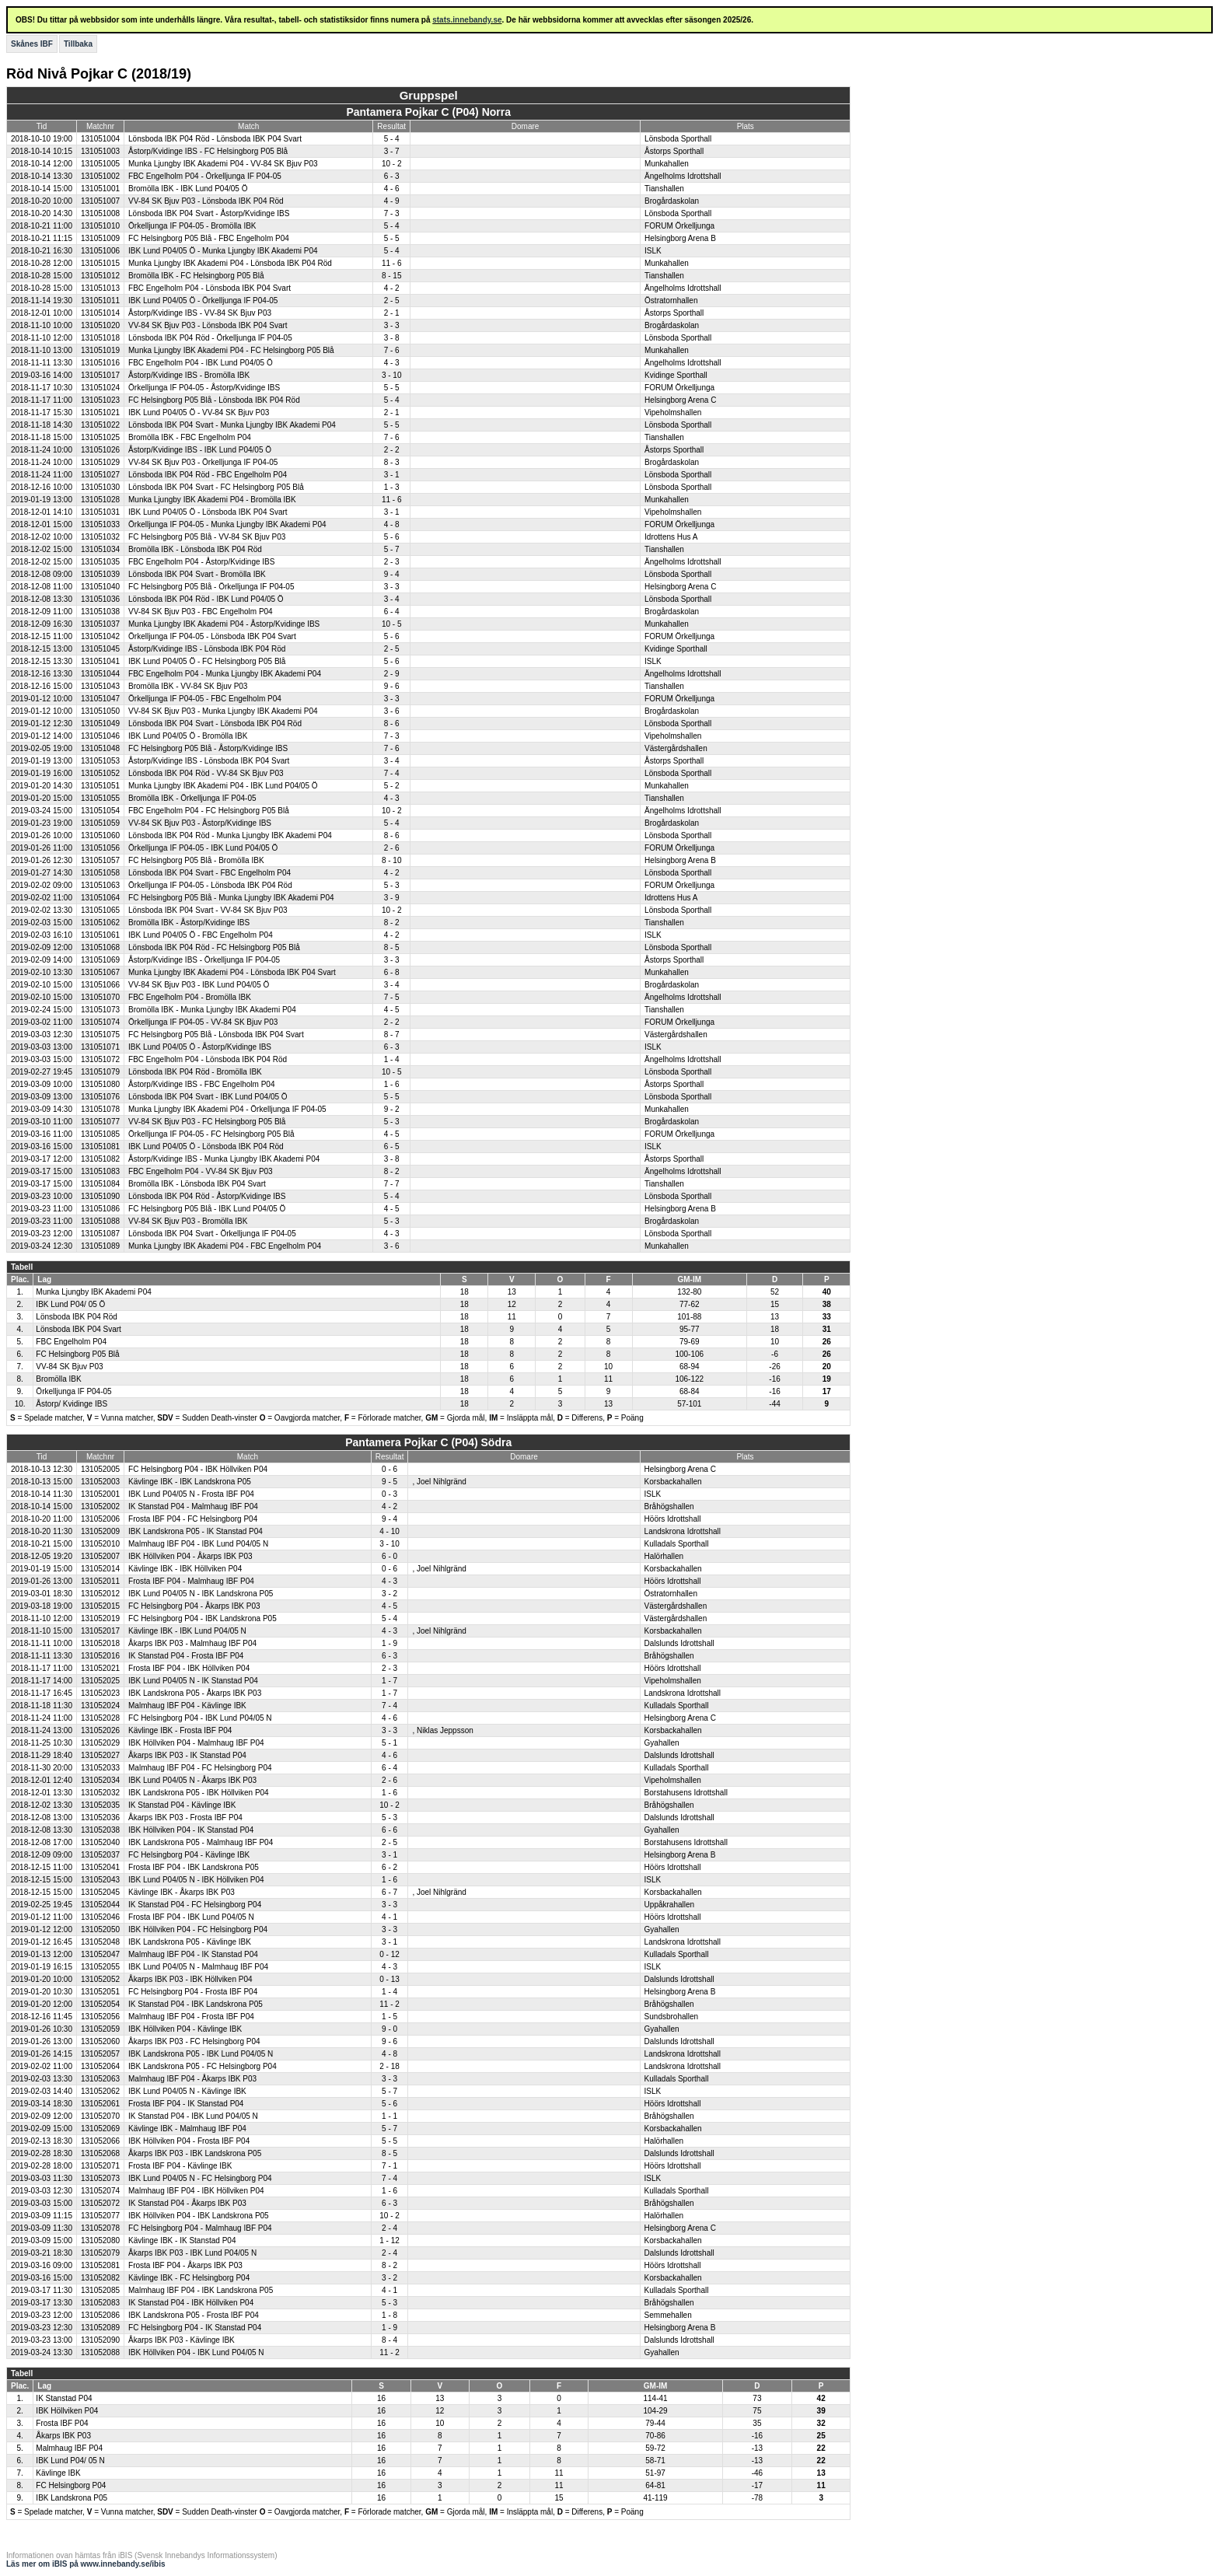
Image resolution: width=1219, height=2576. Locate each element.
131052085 (100, 2290)
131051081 (100, 1146)
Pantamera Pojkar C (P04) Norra (428, 112)
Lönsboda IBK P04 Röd (76, 1316)
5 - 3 (392, 885)
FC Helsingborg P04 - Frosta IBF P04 (192, 1991)
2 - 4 (389, 2228)
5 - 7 (392, 549)
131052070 (100, 2116)
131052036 (100, 1817)
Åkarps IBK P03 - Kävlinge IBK (181, 2340)
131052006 (100, 1519)
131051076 (100, 1096)
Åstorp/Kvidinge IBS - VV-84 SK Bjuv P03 (199, 313)
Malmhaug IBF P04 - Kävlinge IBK (187, 1705)
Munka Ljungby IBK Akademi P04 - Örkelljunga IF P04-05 (227, 1109)
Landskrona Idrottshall (682, 1531)
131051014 (100, 313)
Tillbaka (78, 44)
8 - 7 (392, 1034)
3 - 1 (392, 474)
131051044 (100, 673)
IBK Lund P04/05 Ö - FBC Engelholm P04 (200, 935)
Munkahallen (666, 163)
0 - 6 (389, 1469)
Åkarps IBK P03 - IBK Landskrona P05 (194, 2153)
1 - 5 (389, 2016)
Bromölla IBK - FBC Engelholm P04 (189, 437)
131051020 (100, 325)
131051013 (100, 288)
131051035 (100, 561)
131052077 (100, 2215)
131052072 (100, 2203)
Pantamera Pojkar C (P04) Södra (428, 1442)
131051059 (100, 823)
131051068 (100, 947)
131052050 (100, 1929)
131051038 (100, 611)
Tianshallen (664, 188)
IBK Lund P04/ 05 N (70, 2460)
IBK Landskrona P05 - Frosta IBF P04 (193, 2315)
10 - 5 (392, 624)
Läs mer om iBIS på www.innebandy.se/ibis (86, 2564)
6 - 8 (392, 972)
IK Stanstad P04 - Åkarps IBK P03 (187, 2203)
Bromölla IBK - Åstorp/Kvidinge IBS (189, 922)
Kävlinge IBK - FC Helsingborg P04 (189, 2278)
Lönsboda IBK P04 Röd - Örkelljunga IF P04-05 (210, 338)
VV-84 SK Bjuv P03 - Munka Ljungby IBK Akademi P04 (222, 711)
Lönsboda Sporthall (677, 139)
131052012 (100, 1593)
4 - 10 (389, 1531)
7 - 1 (389, 2166)
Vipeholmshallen (672, 412)
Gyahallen (661, 1743)
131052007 (100, 1556)
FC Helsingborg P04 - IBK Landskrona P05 (202, 1618)
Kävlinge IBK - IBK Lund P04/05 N (187, 1631)
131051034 (100, 549)
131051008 (100, 213)
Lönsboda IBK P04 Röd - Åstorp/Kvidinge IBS (206, 1196)
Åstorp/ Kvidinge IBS (71, 1404)
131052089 (100, 2327)
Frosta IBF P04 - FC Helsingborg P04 (192, 1519)
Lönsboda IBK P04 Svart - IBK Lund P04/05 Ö (208, 1096)
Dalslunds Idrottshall (679, 1643)
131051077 (100, 1121)
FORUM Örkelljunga (679, 226)
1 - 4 (392, 1059)
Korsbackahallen (673, 1481)
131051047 (100, 698)
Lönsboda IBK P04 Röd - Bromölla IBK (195, 1072)
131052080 (100, 2240)
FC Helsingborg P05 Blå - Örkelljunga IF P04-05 (211, 586)
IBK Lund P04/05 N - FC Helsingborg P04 (200, 2178)
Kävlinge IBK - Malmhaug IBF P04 (187, 2128)
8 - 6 (392, 723)
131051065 (100, 910)
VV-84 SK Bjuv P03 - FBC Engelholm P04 (200, 611)
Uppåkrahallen (669, 1904)
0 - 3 (389, 1494)
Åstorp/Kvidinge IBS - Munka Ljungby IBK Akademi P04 (224, 1159)
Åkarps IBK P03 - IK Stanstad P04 (187, 1755)
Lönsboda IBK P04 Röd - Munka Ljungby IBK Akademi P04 (230, 835)
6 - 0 (389, 1556)
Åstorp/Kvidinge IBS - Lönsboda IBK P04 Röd (206, 649)
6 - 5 (392, 1146)
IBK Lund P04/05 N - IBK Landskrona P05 (200, 1593)
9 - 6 (392, 686)
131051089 (100, 1246)
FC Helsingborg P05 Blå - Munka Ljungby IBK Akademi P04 (231, 897)
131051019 (100, 350)
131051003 (100, 151)
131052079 (100, 2253)
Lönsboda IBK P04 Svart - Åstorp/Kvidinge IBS (208, 213)
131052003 (100, 1481)
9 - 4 (392, 574)
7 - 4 (392, 773)
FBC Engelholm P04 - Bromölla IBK (189, 997)
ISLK (653, 250)
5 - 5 (392, 238)
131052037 (100, 1855)
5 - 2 (392, 785)
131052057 (100, 2054)
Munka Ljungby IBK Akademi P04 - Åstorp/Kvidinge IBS (224, 624)
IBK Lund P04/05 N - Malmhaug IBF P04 (198, 1967)
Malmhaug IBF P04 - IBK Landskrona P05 (200, 2290)
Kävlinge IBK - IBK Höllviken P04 (185, 1568)
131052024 (100, 1705)
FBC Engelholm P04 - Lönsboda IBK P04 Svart (209, 288)
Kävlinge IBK (58, 2473)
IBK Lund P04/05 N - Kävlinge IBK (187, 2091)
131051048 (100, 748)
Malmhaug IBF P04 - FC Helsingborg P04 (200, 1767)
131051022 (100, 425)
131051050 (100, 711)
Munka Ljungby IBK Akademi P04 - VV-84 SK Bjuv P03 (222, 163)
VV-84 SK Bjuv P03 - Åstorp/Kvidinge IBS (199, 823)
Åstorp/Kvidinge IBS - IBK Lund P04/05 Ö (199, 450)
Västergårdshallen (675, 748)
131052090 (100, 2340)
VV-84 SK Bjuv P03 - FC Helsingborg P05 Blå (206, 1121)
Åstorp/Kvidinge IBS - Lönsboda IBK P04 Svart (208, 761)
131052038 (100, 1830)
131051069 (100, 960)
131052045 (100, 1892)
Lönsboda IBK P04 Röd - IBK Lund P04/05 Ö (206, 599)
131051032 (100, 537)
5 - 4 (392, 139)
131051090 (100, 1196)
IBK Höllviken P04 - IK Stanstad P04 (190, 1830)
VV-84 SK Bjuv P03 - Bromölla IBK (187, 1221)
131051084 (100, 1184)
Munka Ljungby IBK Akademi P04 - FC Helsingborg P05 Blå (231, 350)
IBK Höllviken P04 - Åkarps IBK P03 (190, 1556)
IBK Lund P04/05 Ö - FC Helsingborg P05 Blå (206, 661)
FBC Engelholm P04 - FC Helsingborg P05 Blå (208, 810)
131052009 (100, 1531)
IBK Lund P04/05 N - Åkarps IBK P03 (192, 1780)
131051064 (100, 897)
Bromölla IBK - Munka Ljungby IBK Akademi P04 (212, 1009)
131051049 (100, 723)
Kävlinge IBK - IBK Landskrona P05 (189, 1481)
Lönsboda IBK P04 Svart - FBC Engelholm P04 (209, 873)
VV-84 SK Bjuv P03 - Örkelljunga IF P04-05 (203, 462)
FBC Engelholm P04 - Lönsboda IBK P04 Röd (207, 1059)
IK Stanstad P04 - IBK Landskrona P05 (195, 2004)
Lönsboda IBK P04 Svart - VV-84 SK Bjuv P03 (208, 910)
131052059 (100, 2029)
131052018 (100, 1643)
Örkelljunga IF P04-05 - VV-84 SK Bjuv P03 (203, 1022)
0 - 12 (389, 1954)
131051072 (100, 1059)
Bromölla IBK (58, 1379)
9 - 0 (389, 2029)
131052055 (100, 1967)
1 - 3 (392, 487)
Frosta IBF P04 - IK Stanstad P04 (185, 2103)
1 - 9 (389, 1643)
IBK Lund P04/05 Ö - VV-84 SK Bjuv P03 (198, 412)
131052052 (100, 1979)
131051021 (100, 412)
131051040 (100, 586)
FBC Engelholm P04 (71, 1341)
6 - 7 (389, 1892)
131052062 (100, 2091)
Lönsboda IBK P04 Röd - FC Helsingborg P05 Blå (214, 947)
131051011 (100, 300)
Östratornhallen (670, 300)
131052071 (100, 2166)
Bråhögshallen (669, 1506)
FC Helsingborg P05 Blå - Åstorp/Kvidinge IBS (208, 748)
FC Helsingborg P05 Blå (77, 1354)
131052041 (100, 1867)
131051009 (100, 238)
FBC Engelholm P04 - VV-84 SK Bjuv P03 (200, 1171)
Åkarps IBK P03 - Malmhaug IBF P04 (192, 1643)
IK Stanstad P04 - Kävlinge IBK (182, 1805)
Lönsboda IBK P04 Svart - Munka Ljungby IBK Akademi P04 (232, 425)
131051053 (100, 761)
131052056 (100, 2016)
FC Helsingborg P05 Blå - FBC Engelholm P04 (208, 238)
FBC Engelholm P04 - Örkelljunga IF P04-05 (204, 176)
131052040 (100, 1842)
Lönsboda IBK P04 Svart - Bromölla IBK (197, 574)
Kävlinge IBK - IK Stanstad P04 (182, 2240)
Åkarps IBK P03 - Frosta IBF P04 (185, 1817)
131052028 (100, 1718)
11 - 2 (389, 2004)
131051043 (100, 686)
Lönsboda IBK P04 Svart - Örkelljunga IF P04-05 (212, 1233)
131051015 (100, 263)
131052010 (100, 1544)
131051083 (100, 1171)
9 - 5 (389, 1481)
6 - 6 (389, 1830)
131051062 (100, 922)
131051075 (100, 1034)
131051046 (100, 736)
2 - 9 (392, 673)
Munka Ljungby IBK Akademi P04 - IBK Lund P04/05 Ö (222, 785)
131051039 (100, 574)
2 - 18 (389, 2066)
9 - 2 (392, 1109)
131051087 (100, 1233)
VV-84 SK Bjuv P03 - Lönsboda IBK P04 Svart (208, 325)
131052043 (100, 1879)
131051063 (100, 885)
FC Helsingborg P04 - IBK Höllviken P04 (197, 1469)
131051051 (100, 785)
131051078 (100, 1109)
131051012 (100, 275)
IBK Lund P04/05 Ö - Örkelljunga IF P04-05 (203, 300)
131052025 (100, 1680)
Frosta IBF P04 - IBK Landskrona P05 (193, 1867)
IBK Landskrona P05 (71, 2498)
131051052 (100, 773)
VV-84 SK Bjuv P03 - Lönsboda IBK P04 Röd (206, 201)
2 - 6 (392, 848)
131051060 (100, 835)
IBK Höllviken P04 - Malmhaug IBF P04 (196, 1743)
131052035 (100, 1805)
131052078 (100, 2228)
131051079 (100, 1072)
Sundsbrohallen (671, 2016)
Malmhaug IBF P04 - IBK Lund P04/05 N (198, 1544)
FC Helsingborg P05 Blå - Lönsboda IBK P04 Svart (216, 1034)
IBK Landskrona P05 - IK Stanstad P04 (195, 1531)
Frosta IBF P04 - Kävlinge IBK (180, 2166)
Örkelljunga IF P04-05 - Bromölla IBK (192, 226)
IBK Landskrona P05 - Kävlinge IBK (189, 1942)
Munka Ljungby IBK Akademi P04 (93, 1292)
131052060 (100, 2041)
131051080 (100, 1084)
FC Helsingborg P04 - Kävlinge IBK (189, 1855)
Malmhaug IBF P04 (69, 2448)
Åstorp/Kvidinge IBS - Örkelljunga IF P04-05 (204, 960)
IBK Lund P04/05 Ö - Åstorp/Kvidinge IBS (199, 1047)
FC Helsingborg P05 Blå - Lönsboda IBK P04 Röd (214, 400)
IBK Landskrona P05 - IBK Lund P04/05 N (200, 2054)
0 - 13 (389, 1979)
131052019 (100, 1618)
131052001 (100, 1494)
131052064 (100, 2066)
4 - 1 (389, 1917)
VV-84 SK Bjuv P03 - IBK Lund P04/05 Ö (198, 984)
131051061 (100, 935)
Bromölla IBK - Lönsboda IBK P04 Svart (197, 1184)
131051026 (100, 450)
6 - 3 (392, 176)
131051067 (100, 972)
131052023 (100, 1693)
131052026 (100, 1730)
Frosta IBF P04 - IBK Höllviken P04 (189, 1668)
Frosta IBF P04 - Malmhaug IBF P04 (191, 1581)
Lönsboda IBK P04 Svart (78, 1329)
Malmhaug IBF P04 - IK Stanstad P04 (193, 1954)
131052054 (100, 2004)
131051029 (100, 462)
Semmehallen (668, 2315)
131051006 (100, 250)
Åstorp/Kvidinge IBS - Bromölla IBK (189, 375)
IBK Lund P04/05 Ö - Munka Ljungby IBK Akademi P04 (222, 250)
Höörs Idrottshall (672, 1519)
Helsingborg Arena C (680, 400)
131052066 (100, 2141)
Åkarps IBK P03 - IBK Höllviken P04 (190, 1979)
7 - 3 (392, 213)
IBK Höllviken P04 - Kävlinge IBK (185, 2029)
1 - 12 (389, 2240)
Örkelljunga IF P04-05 (73, 1391)
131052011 (100, 1581)
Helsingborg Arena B (680, 238)
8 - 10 (392, 860)
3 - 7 (392, 151)
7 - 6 (392, 350)
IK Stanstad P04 (64, 2398)
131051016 (100, 362)
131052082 (100, 2278)
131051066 (100, 984)
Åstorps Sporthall (674, 151)
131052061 (100, 2103)
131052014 (100, 1568)
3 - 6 (392, 711)
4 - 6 (392, 188)
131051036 (100, 599)
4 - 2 (392, 288)
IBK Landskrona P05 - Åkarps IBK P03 (194, 1693)
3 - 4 (392, 599)
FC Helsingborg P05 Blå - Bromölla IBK (196, 860)
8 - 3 (392, 462)
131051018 (100, 338)
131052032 (100, 1792)
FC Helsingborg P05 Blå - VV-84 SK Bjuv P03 (206, 537)
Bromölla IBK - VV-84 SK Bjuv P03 (187, 686)
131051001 (100, 188)
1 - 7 (389, 1680)
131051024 (100, 387)
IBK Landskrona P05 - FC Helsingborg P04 (202, 2066)
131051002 (100, 176)
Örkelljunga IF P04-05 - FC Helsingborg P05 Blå (211, 1134)
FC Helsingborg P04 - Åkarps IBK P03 (194, 1606)
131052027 (100, 1755)
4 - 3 (392, 362)
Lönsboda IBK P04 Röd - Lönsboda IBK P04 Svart (215, 139)
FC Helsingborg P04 (71, 2485)
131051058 (100, 873)
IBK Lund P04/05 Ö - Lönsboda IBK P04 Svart (208, 512)
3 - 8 (392, 338)
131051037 (100, 624)
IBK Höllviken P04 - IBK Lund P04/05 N (196, 2352)
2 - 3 (392, 561)
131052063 (100, 2078)
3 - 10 (392, 375)
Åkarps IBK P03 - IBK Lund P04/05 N (192, 2253)
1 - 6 (392, 1084)
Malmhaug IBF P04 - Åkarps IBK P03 (192, 2078)
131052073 (100, 2178)
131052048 (100, 1942)
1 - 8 (389, 2315)
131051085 (100, 1134)
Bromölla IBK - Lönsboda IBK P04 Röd (195, 549)
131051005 (100, 163)
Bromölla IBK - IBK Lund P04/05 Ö (187, 188)
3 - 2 (389, 1593)
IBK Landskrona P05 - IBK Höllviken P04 (198, 1792)
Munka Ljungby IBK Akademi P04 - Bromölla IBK (212, 499)
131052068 (100, 2153)
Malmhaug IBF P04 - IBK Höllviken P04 (196, 2190)
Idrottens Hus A (670, 537)
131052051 (100, 1991)
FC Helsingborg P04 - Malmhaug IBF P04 (200, 2228)
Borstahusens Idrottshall (686, 1792)
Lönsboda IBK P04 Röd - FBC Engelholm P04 (207, 474)
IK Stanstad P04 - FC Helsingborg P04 (194, 1904)
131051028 (100, 499)
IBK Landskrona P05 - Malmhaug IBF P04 (200, 1842)
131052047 (100, 1954)
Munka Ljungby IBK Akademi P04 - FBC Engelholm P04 (224, 1246)
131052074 (100, 2190)
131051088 (100, 1221)
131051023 (100, 400)
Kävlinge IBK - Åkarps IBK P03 (181, 1892)
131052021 (100, 1668)
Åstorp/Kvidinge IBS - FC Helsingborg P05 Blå (208, 151)
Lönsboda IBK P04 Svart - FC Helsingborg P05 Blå (216, 487)
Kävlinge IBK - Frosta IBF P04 (180, 1730)
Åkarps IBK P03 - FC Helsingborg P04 (194, 2041)
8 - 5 (392, 947)
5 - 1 (389, 1743)
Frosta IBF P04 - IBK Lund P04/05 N (191, 1917)
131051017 (100, 375)
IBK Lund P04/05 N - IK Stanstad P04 (193, 1680)
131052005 (100, 1469)
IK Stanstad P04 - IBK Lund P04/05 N (193, 2116)
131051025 (100, 437)
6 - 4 (392, 611)
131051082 (100, 1159)
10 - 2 (392, 163)
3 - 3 (392, 325)
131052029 (100, 1743)
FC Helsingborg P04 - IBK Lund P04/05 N (200, 1718)
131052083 (100, 2302)
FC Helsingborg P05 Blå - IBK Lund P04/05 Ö (206, 1208)
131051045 (100, 649)
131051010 (100, 226)
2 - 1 (392, 313)
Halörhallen (664, 1556)
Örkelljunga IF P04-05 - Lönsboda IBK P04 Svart (212, 636)
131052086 (100, 2315)
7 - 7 (392, 1184)
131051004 (100, 139)
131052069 (100, 2128)
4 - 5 (392, 1009)
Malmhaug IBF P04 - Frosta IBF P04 (191, 2016)
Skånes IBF (32, 44)
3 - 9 (392, 897)
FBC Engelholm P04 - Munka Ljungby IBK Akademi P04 (224, 673)
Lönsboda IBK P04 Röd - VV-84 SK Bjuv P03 (206, 773)
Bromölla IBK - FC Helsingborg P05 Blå (196, 275)
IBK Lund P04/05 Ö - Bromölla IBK (187, 736)
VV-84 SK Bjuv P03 (69, 1366)
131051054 (100, 810)
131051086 (100, 1208)
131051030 (100, 487)
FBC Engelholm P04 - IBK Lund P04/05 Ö (200, 362)
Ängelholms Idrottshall (682, 176)
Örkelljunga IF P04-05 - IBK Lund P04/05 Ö (203, 848)
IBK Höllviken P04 (67, 2410)
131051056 (100, 848)
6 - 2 (389, 1867)
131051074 (100, 1022)
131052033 (100, 1767)
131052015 (100, 1606)
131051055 (100, 798)
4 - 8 (392, 524)
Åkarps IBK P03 (63, 2435)
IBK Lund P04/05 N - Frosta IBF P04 (191, 1494)
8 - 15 (392, 275)
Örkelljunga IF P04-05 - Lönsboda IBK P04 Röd (210, 885)
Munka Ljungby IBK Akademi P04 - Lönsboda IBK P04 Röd (230, 263)
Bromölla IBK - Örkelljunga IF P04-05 (192, 798)
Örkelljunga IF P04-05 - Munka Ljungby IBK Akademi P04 (227, 524)
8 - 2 (392, 922)
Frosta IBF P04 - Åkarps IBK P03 (185, 2265)
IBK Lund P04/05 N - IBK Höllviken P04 (196, 1879)
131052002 (100, 1506)
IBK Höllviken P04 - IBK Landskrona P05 (198, 2215)
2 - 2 (392, 450)
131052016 (100, 1656)
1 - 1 (389, 2116)
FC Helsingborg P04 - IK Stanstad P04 (194, 2327)
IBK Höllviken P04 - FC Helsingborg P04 (197, 1929)
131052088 (100, 2352)
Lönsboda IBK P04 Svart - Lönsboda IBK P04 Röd (215, 723)
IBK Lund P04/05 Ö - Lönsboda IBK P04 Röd (206, 1146)
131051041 (100, 661)
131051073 (100, 1009)
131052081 (100, 2265)
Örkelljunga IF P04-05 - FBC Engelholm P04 (204, 698)
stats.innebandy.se (466, 20)
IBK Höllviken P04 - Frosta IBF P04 (189, 2141)
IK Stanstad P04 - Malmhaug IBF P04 (193, 1506)
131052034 (100, 1780)
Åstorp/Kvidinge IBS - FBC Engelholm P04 (201, 1084)
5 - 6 (392, 537)
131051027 (100, 474)
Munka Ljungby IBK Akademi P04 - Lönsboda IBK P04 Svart (232, 972)
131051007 (100, 201)
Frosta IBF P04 (62, 2423)
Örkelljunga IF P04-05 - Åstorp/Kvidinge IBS (204, 387)
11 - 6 (392, 263)
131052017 (100, 1631)
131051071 (100, 1047)
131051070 (100, 997)
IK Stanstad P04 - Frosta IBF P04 (185, 1656)
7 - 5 (392, 997)
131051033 (100, 524)
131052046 (100, 1917)
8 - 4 (389, 2340)
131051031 (100, 512)
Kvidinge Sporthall (675, 375)
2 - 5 (392, 300)
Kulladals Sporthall (676, 1544)
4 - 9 (392, 201)
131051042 (100, 636)
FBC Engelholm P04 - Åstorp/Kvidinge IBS (201, 561)
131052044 (100, 1904)
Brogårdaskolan (671, 201)
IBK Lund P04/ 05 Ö (70, 1304)
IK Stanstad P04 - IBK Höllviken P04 (190, 2302)
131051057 (100, 860)
